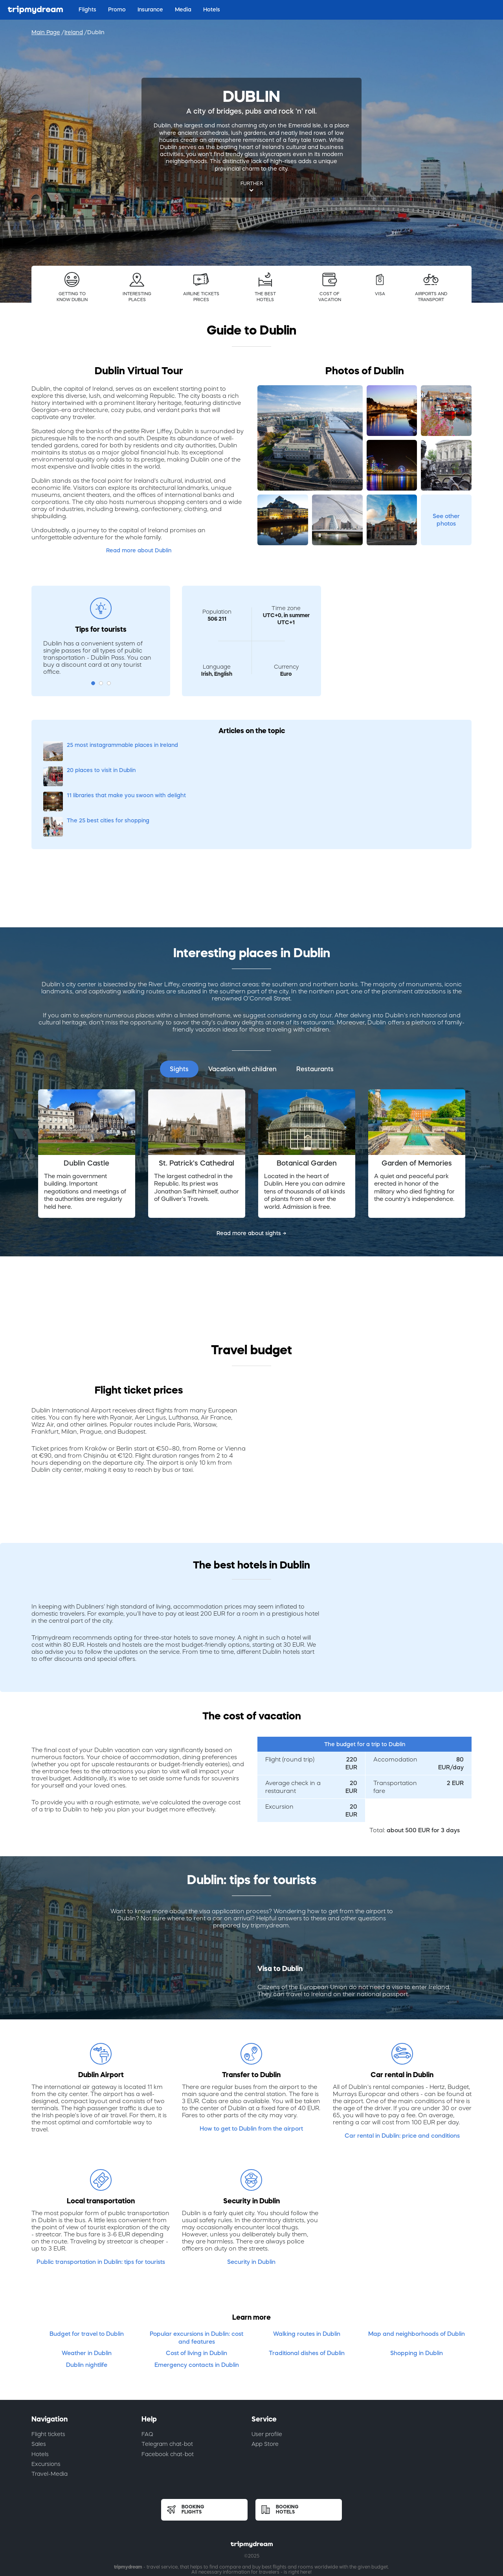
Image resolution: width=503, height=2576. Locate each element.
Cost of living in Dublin (196, 2277)
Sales (38, 2368)
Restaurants (315, 993)
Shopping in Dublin (416, 2277)
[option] (86, 1078)
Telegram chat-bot (167, 2368)
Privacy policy (228, 2513)
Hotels (40, 2378)
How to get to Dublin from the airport (251, 2053)
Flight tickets (48, 2358)
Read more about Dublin (138, 550)
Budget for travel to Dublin (87, 2258)
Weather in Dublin (87, 2277)
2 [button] (101, 683)
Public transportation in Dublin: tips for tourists (101, 2186)
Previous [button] (29, 1078)
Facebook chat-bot (167, 2378)
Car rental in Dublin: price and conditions (402, 2060)
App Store (265, 2368)
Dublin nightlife (86, 2289)
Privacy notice (314, 2513)
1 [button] (93, 683)
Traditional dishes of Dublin (307, 2277)
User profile (267, 2358)
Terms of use (187, 2513)
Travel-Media (49, 2398)
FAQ (147, 2358)
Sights (179, 993)
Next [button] (473, 1078)
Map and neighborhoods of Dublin (416, 2258)
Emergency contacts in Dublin (196, 2289)
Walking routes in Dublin (306, 2258)
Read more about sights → (251, 1157)
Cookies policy (271, 2513)
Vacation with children (242, 993)
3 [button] (109, 683)
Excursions (46, 2388)
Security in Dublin (251, 2186)
